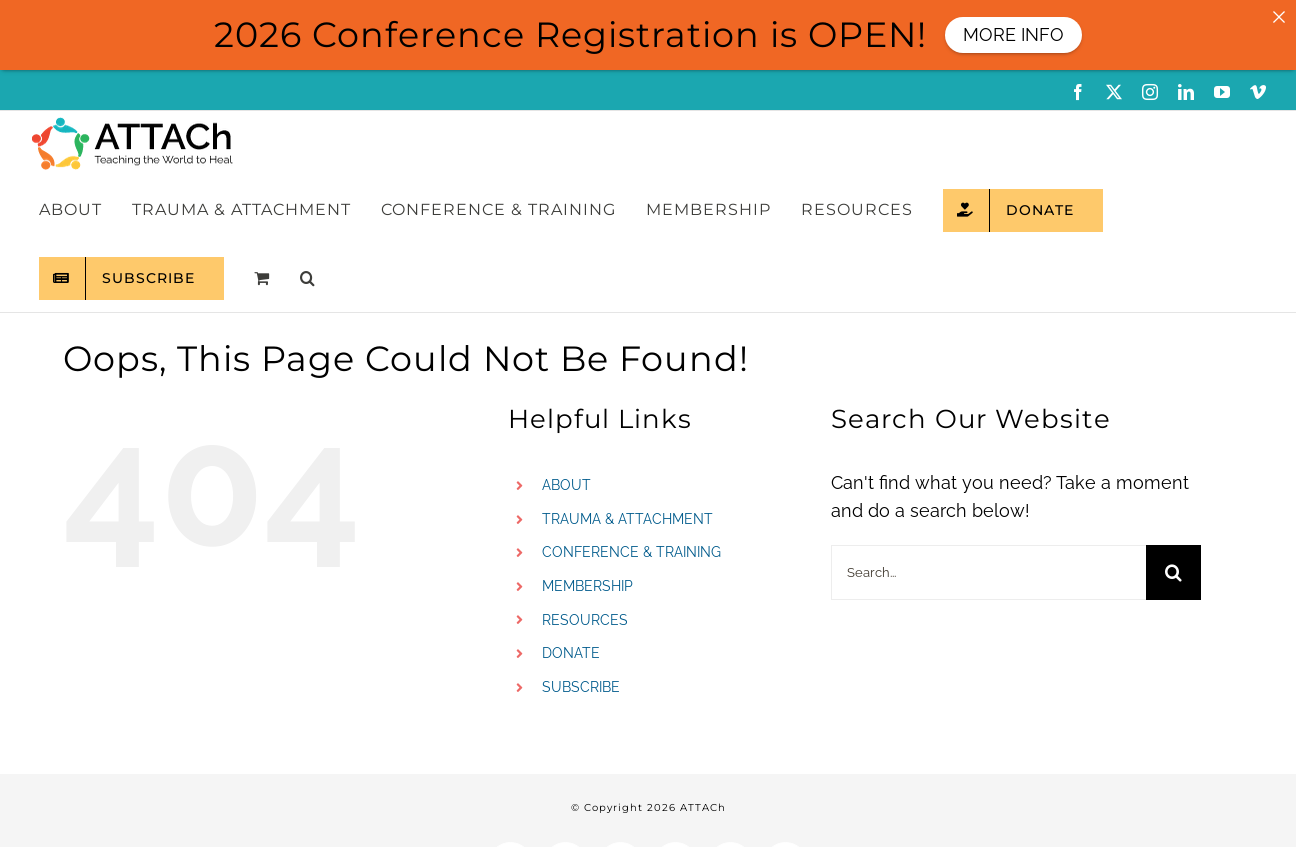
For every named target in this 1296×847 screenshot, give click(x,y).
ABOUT (566, 485)
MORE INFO (1013, 34)
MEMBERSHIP (587, 586)
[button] (307, 278)
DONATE (571, 653)
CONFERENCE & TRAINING (631, 552)
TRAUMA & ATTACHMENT (627, 519)
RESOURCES (585, 620)
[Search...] (988, 572)
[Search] (1173, 572)
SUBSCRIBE (581, 687)
